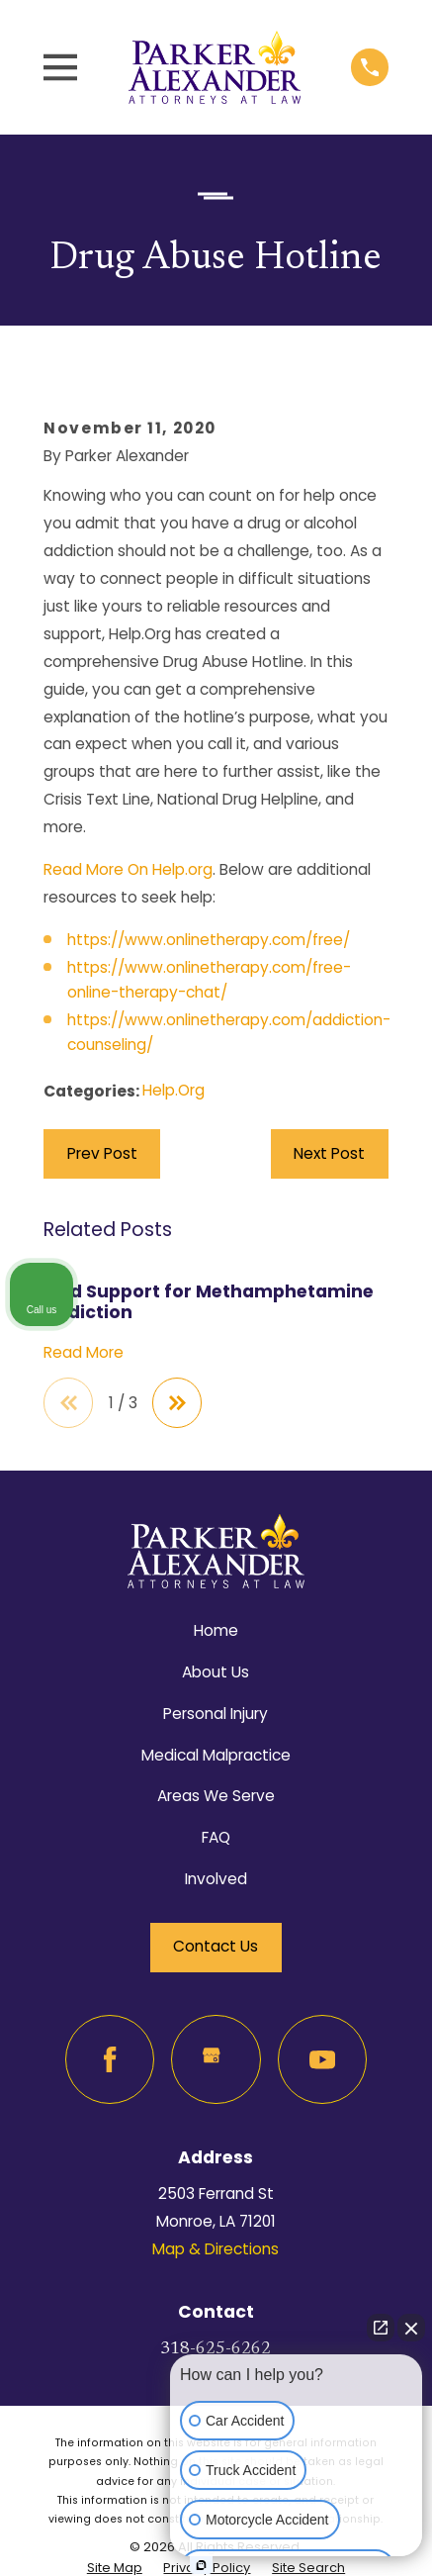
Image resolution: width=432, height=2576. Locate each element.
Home (216, 1630)
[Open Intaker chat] (201, 2565)
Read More (83, 1352)
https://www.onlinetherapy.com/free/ (208, 939)
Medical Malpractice (216, 1755)
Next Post (329, 1153)
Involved (216, 1878)
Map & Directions (215, 2249)
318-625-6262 (215, 2349)
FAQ (216, 1837)
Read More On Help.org (128, 869)
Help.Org (173, 1090)
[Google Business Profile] (215, 2059)
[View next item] (177, 1402)
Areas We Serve (216, 1795)
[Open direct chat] (380, 2327)
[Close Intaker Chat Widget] (411, 2327)
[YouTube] (322, 2059)
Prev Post (102, 1153)
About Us (215, 1672)
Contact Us (215, 1946)
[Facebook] (109, 2059)
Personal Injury (215, 1713)
